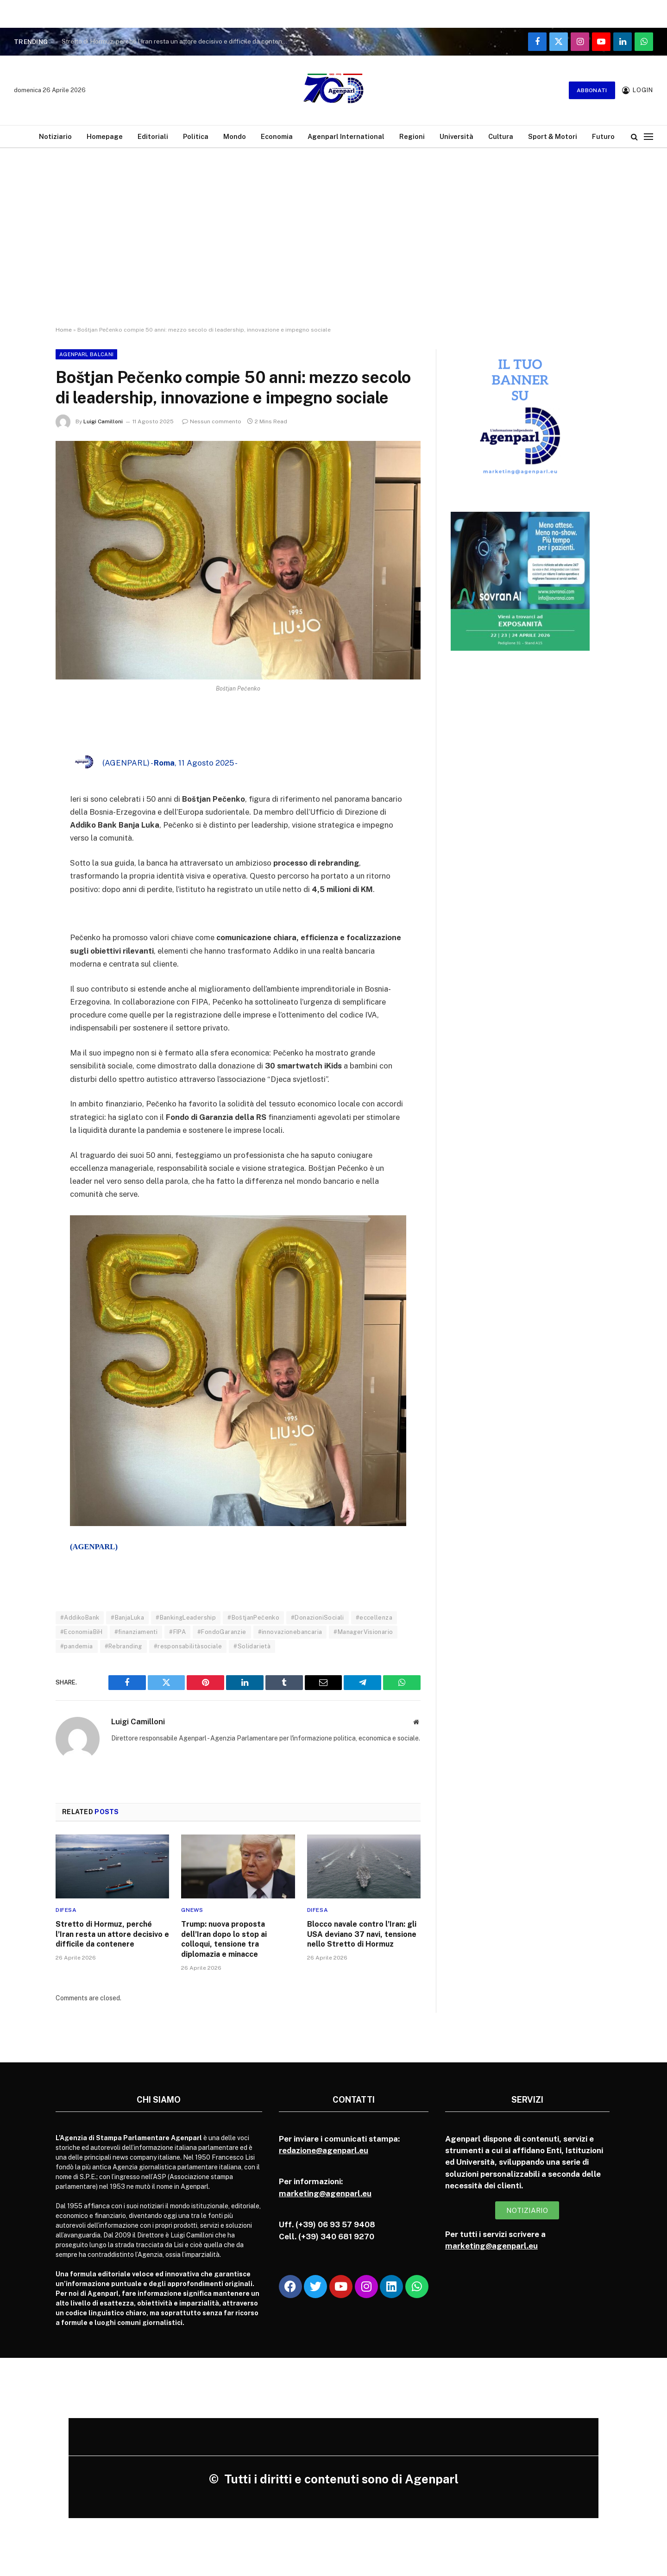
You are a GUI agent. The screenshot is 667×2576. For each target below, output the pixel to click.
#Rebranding (123, 1646)
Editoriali (153, 136)
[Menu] (648, 136)
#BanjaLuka (127, 1617)
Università (456, 136)
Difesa (66, 1910)
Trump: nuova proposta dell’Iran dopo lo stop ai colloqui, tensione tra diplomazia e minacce (224, 1939)
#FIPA (177, 1631)
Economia (277, 136)
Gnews (192, 1910)
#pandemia (76, 1646)
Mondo (234, 136)
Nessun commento (211, 421)
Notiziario (55, 136)
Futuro (603, 136)
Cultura (500, 136)
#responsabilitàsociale (188, 1646)
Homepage (105, 136)
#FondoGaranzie (221, 1631)
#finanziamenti (135, 1631)
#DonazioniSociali (317, 1617)
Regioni (412, 136)
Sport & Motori (552, 136)
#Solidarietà (252, 1646)
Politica (195, 136)
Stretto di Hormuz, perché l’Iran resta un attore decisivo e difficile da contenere (177, 41)
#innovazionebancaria (290, 1631)
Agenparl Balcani (86, 354)
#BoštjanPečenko (253, 1617)
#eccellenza (374, 1617)
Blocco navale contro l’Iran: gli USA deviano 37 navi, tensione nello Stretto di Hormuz (361, 1934)
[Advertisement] (333, 229)
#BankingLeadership (186, 1617)
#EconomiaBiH (81, 1631)
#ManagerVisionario (363, 1631)
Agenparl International (346, 136)
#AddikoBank (79, 1617)
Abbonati (592, 90)
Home (64, 330)
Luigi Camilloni (103, 421)
